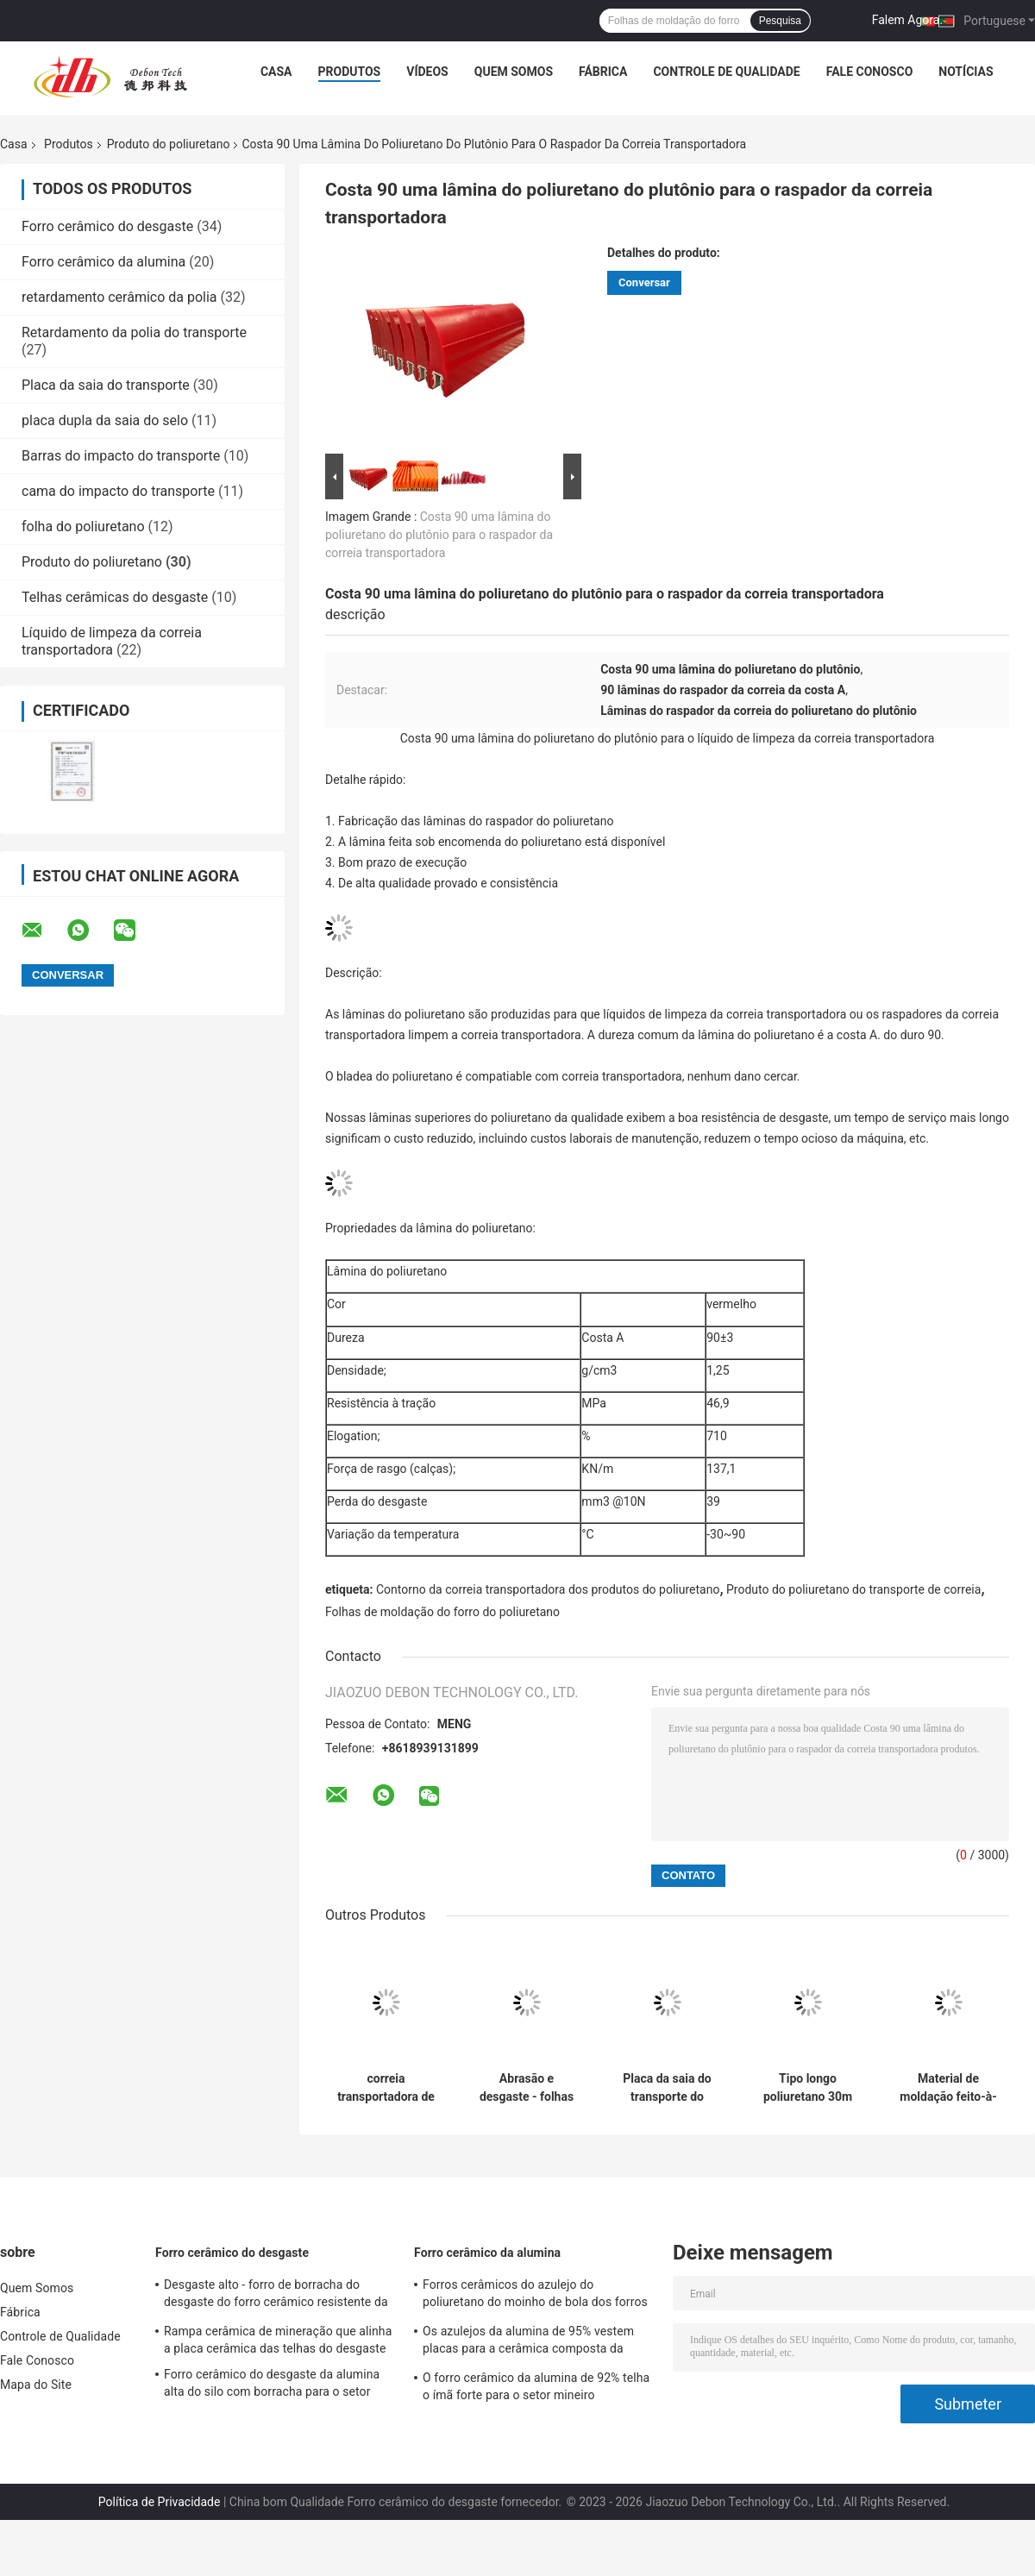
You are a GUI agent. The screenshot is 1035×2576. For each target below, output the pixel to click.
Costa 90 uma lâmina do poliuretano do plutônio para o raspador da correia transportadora (439, 535)
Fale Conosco (869, 71)
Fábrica (603, 71)
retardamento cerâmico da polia (119, 297)
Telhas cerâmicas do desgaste (115, 597)
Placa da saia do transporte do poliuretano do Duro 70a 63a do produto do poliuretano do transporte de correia (667, 2087)
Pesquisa (780, 21)
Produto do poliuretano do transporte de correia (853, 1589)
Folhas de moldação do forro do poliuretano (444, 1612)
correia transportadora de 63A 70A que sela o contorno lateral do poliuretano (386, 2087)
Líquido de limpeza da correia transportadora (112, 641)
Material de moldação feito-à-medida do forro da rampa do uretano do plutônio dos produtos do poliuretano (948, 2087)
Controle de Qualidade (726, 71)
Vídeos (427, 71)
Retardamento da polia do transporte (134, 332)
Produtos (349, 71)
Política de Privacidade (159, 2502)
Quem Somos (513, 71)
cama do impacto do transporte (118, 491)
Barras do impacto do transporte (121, 456)
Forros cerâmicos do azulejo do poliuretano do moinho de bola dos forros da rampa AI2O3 (535, 2296)
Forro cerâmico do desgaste (107, 226)
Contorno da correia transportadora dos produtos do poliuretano (547, 1589)
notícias (965, 71)
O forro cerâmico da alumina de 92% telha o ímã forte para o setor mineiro (536, 2386)
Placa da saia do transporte (106, 385)
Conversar (644, 282)
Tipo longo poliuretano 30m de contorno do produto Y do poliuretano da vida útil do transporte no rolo (807, 2087)
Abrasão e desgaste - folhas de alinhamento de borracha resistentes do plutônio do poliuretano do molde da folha (527, 2087)
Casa (276, 71)
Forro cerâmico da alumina (103, 262)
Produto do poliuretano (168, 144)
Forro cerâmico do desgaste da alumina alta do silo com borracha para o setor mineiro (272, 2385)
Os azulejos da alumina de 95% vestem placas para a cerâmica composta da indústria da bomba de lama (528, 2342)
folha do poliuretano (83, 526)
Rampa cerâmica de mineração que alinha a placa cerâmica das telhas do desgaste (278, 2339)
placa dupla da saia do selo (105, 420)
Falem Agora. (907, 20)
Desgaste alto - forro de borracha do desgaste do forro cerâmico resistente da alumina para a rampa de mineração (276, 2296)
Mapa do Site (36, 2384)
